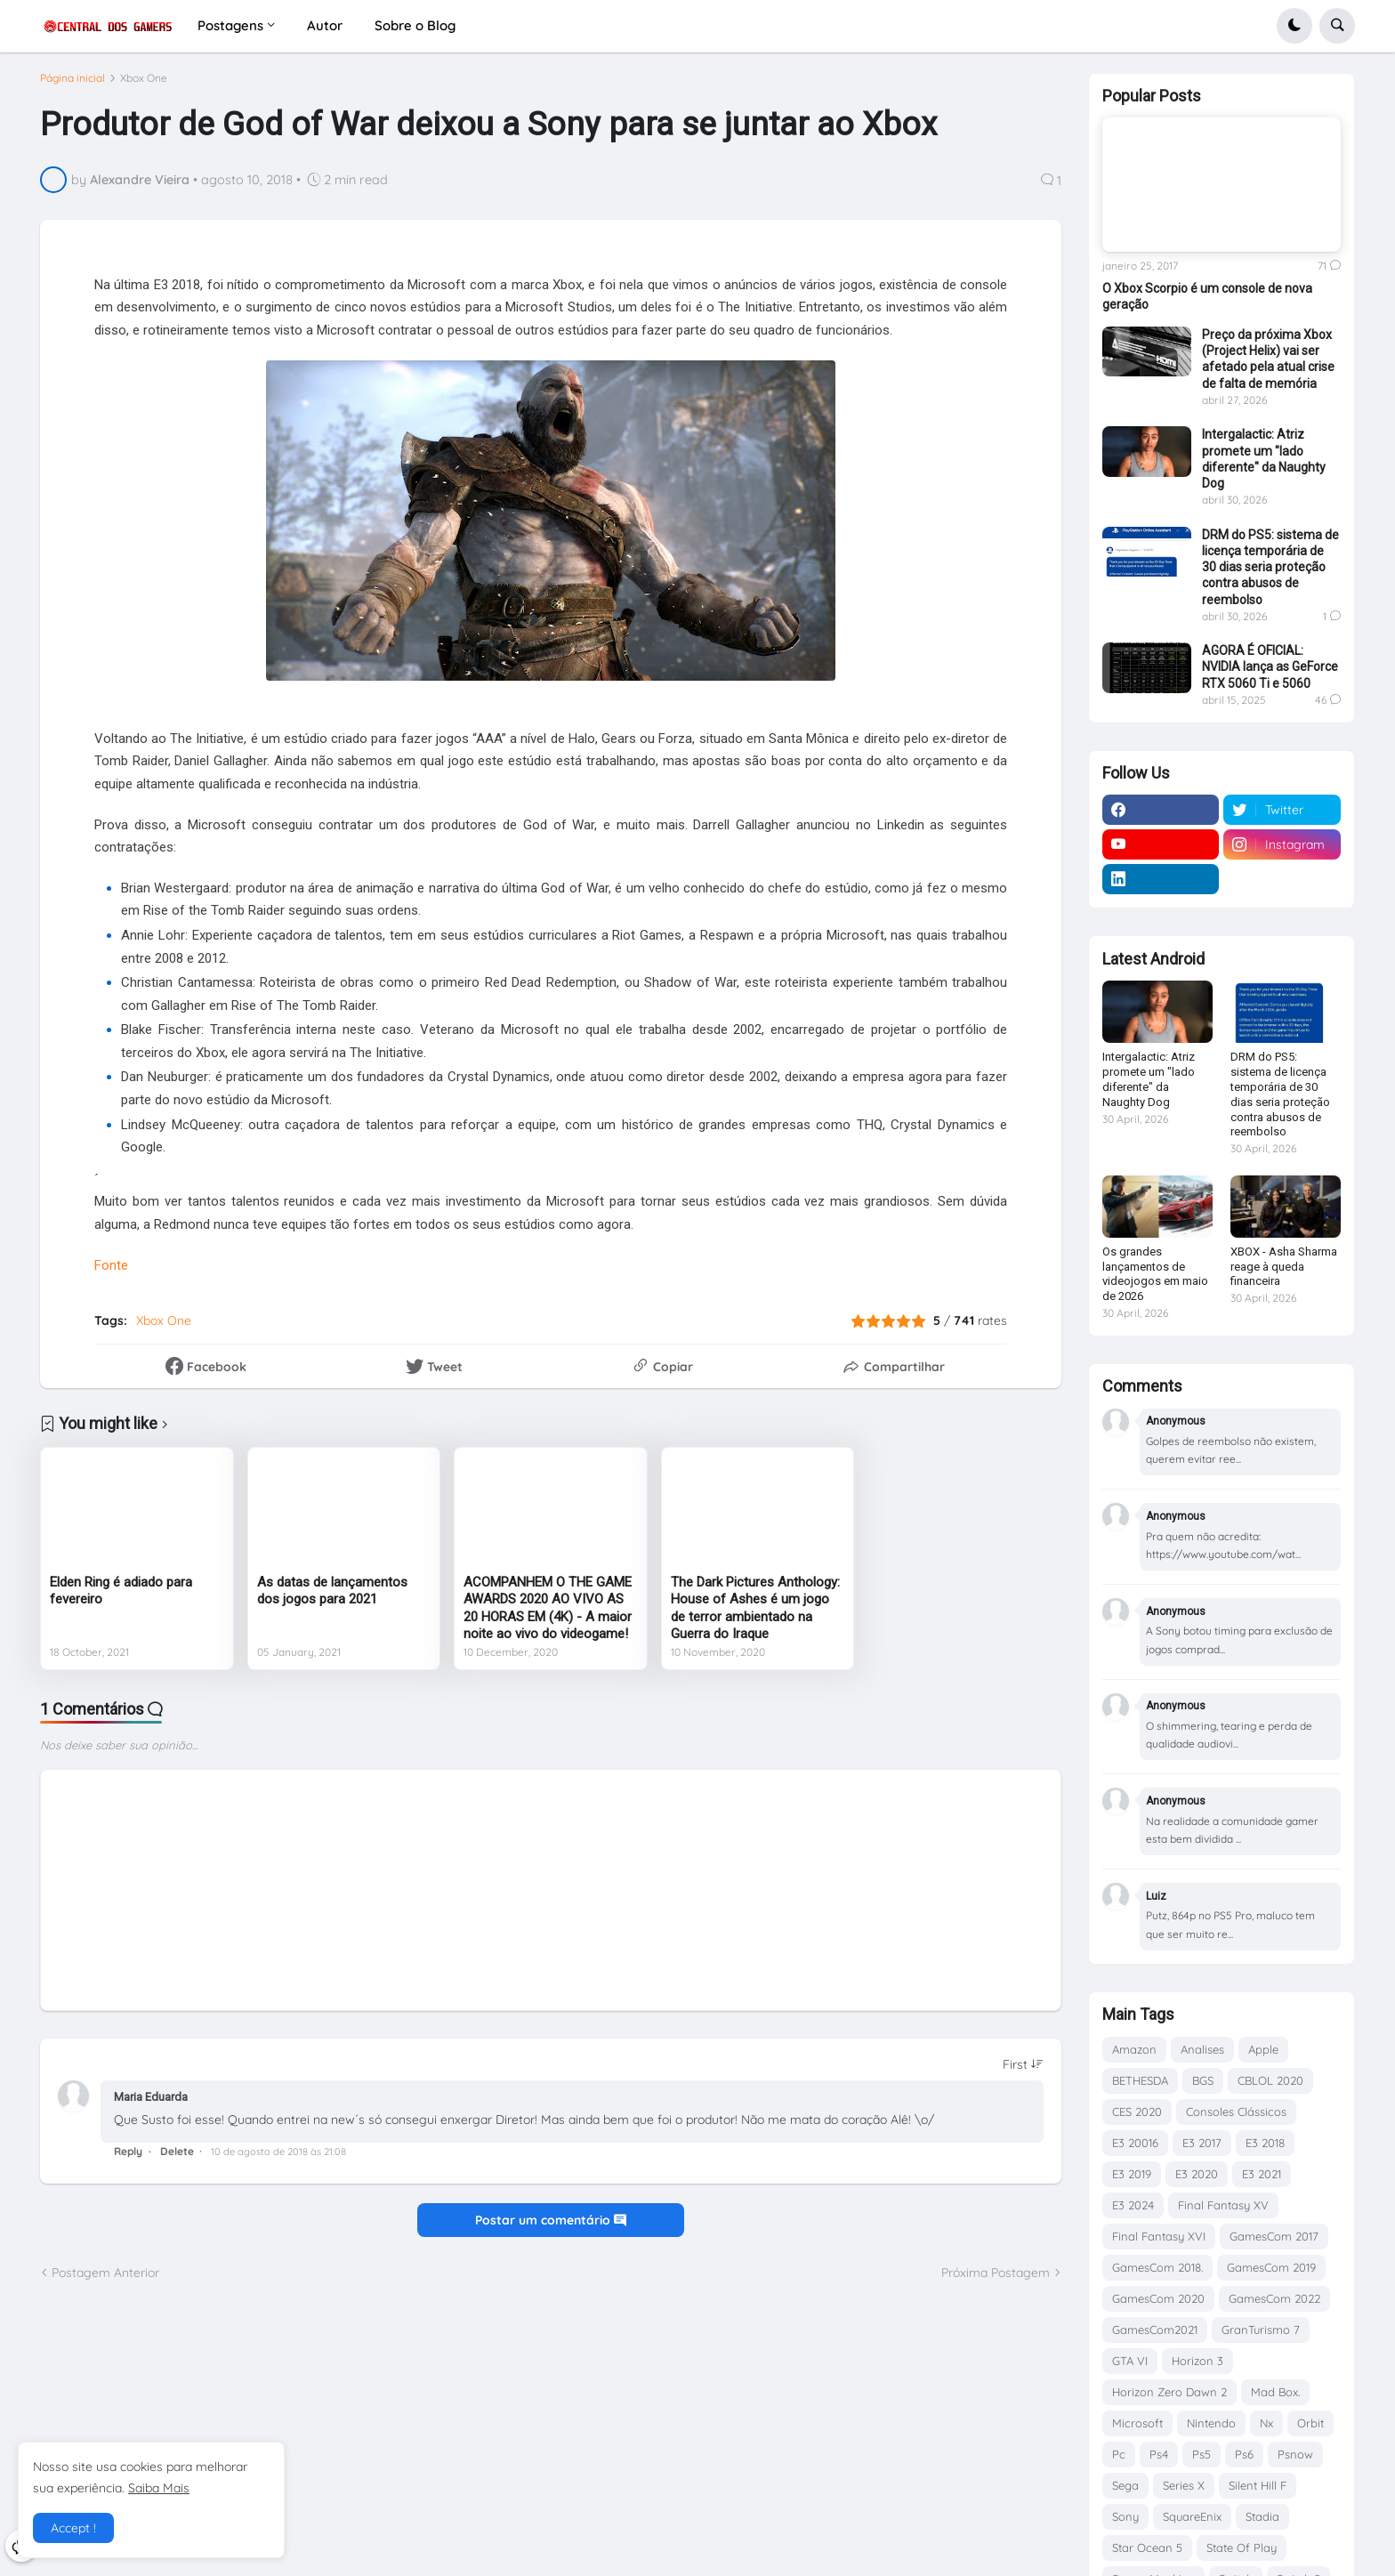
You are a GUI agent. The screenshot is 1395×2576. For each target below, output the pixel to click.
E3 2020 (1196, 2174)
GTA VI (1130, 2361)
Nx (1266, 2423)
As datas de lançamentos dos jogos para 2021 (332, 1597)
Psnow (1295, 2454)
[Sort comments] (1023, 2071)
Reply (128, 2158)
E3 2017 (1202, 2143)
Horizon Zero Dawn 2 (1169, 2392)
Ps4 (1158, 2454)
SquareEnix (1192, 2516)
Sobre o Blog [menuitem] (415, 25)
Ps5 (1201, 2454)
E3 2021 (1261, 2174)
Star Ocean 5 (1147, 2547)
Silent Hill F (1257, 2485)
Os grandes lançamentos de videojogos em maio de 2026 (1155, 1274)
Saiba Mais (158, 2488)
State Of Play (1241, 2547)
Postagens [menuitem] (230, 25)
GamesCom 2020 (1158, 2298)
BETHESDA (1140, 2080)
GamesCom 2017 (1274, 2236)
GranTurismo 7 (1261, 2329)
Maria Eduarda (151, 2103)
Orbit (1310, 2423)
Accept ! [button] (73, 2528)
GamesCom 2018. (1157, 2267)
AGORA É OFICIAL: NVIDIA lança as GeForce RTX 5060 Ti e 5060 (1270, 666)
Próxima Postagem (995, 2279)
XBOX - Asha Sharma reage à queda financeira (1283, 1266)
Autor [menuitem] (325, 25)
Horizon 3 (1197, 2361)
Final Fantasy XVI (1159, 2236)
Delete (177, 2158)
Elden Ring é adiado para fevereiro (121, 1597)
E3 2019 (1131, 2174)
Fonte (111, 1272)
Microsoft (1137, 2423)
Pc (1118, 2454)
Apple (1263, 2049)
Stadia (1262, 2516)
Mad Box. (1275, 2392)
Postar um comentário (550, 2227)
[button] (1294, 26)
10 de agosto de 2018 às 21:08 (278, 2158)
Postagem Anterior (105, 2279)
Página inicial (72, 84)
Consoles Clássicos (1236, 2111)
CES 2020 (1137, 2111)
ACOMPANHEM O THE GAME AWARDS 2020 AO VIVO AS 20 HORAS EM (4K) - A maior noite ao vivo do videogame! (548, 1614)
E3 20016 (1135, 2143)
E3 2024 (1133, 2205)
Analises (1202, 2049)
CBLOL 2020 (1270, 2080)
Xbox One (143, 84)
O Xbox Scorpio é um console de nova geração (1207, 296)
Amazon (1134, 2049)
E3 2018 (1265, 2143)
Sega (1125, 2485)
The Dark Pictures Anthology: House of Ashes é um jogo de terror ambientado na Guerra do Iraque (755, 1614)
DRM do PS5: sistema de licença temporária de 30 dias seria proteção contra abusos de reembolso (1270, 567)
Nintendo (1211, 2423)
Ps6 (1244, 2454)
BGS (1203, 2080)
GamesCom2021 (1154, 2329)
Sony (1125, 2516)
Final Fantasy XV (1223, 2205)
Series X (1184, 2485)
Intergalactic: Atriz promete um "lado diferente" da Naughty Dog (1264, 458)
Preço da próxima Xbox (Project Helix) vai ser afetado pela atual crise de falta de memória (1268, 359)
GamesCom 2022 (1274, 2298)
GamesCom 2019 (1271, 2267)
